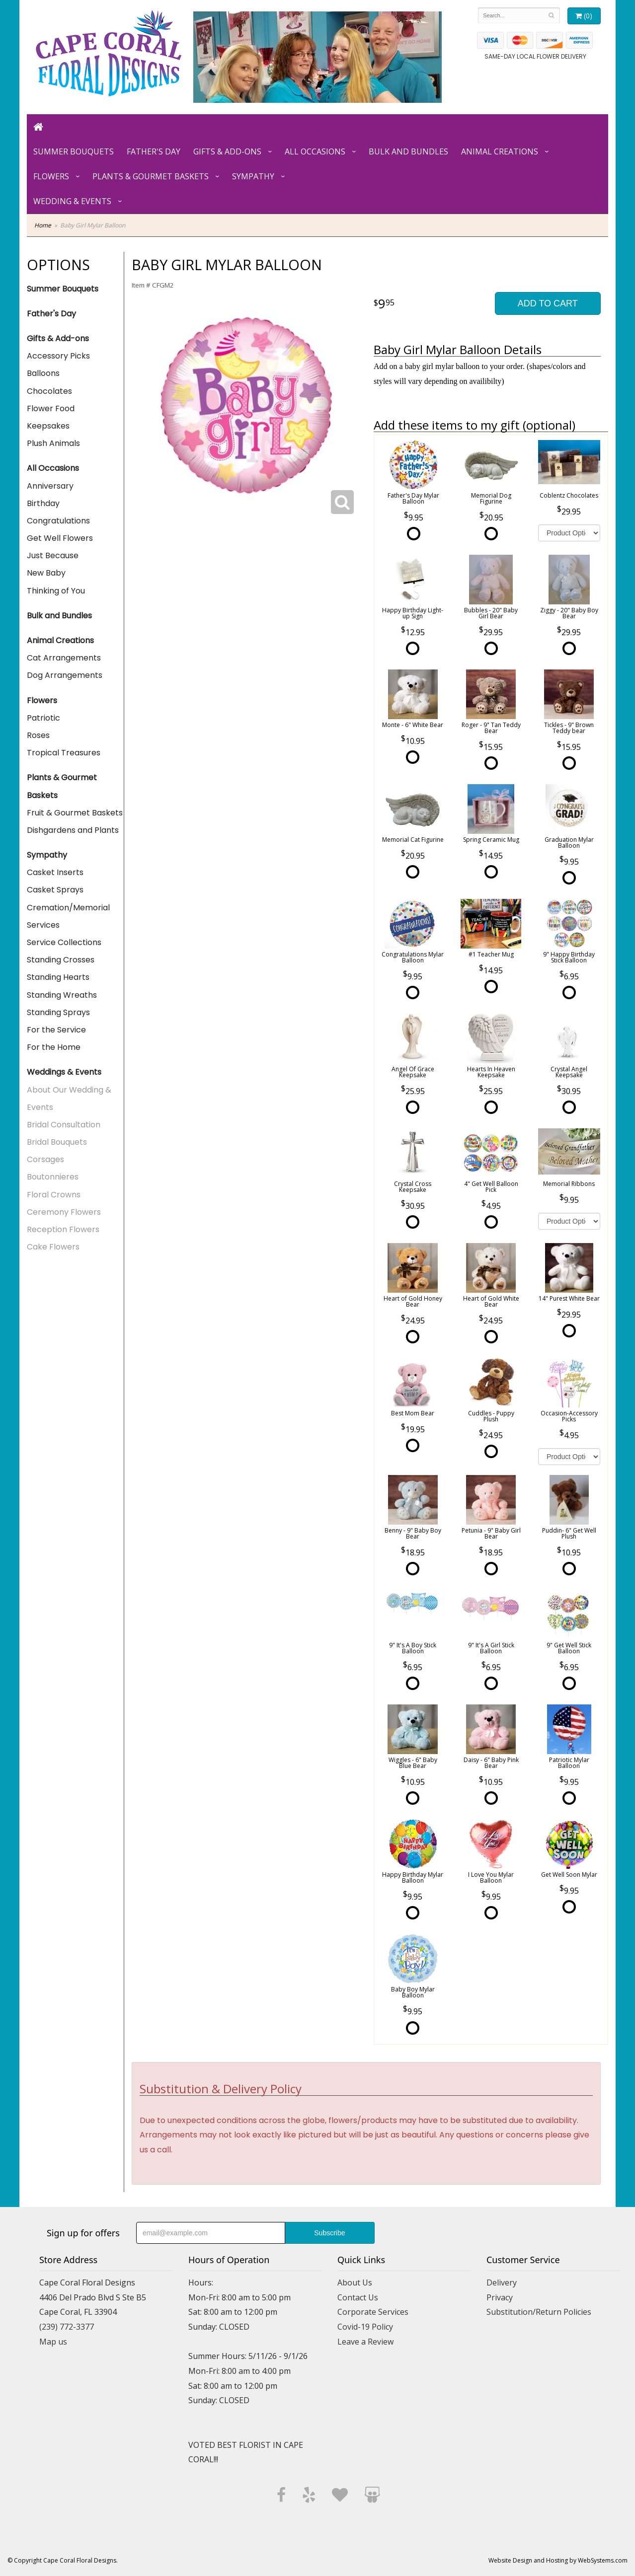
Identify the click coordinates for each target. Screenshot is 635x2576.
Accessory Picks (58, 356)
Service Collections (64, 942)
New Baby (46, 573)
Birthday (43, 503)
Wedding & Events (72, 201)
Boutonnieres (53, 1176)
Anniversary (50, 486)
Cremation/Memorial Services (68, 916)
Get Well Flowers (60, 538)
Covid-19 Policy (365, 2326)
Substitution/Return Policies (538, 2311)
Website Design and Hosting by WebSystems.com (558, 2560)
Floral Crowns (53, 1194)
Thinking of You (56, 590)
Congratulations (58, 520)
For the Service (56, 1029)
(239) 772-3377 (66, 2326)
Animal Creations (499, 151)
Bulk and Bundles (408, 151)
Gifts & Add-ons (227, 151)
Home (42, 225)
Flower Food (51, 408)
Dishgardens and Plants (73, 830)
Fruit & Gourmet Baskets (75, 812)
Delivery (501, 2282)
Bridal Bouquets (57, 1142)
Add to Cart (548, 303)
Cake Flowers (53, 1246)
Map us (53, 2341)
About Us (354, 2282)
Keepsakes (48, 426)
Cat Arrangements (64, 657)
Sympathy (253, 176)
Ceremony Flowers (64, 1212)
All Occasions (315, 151)
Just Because (53, 555)
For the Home (53, 1047)
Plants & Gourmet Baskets (150, 176)
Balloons (43, 373)
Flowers (51, 176)
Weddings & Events (64, 1072)
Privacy (499, 2297)
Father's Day (153, 151)
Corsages (45, 1159)
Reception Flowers (63, 1229)
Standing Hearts (58, 977)
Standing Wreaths (62, 995)
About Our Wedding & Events (69, 1098)
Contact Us (357, 2297)
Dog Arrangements (64, 675)
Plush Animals (53, 443)
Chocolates (49, 391)
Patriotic (43, 718)
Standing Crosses (60, 959)
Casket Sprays (55, 889)
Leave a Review (365, 2341)
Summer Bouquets (73, 151)
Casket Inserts (55, 872)
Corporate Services (372, 2311)
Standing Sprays (58, 1012)
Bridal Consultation (63, 1124)
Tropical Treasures (63, 752)
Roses (38, 735)
